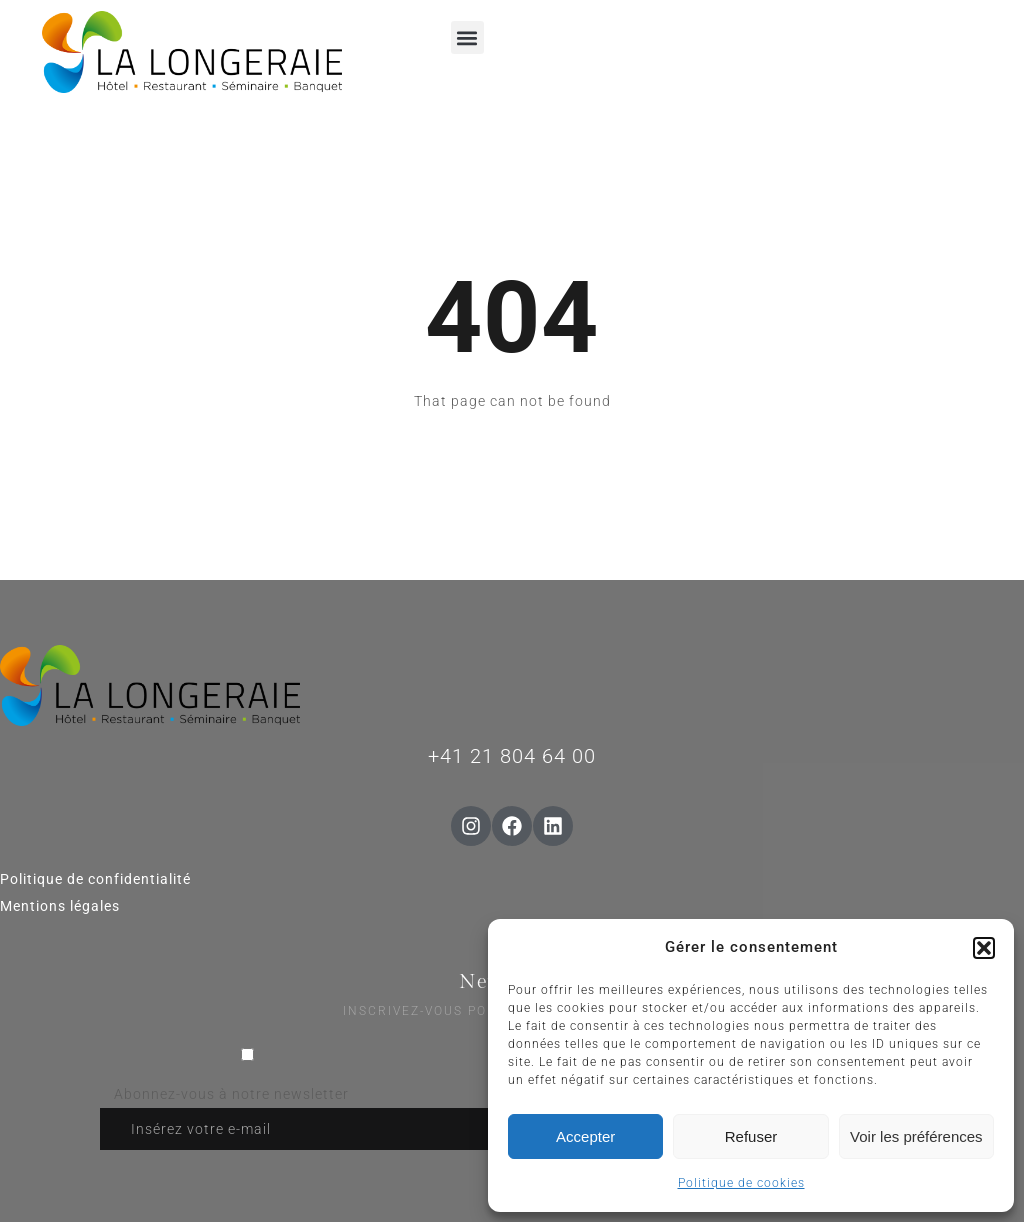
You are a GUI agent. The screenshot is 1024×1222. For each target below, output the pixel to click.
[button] (984, 948)
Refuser (751, 1136)
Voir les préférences (916, 1136)
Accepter (585, 1136)
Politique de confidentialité (95, 879)
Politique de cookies (741, 1183)
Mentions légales (60, 906)
